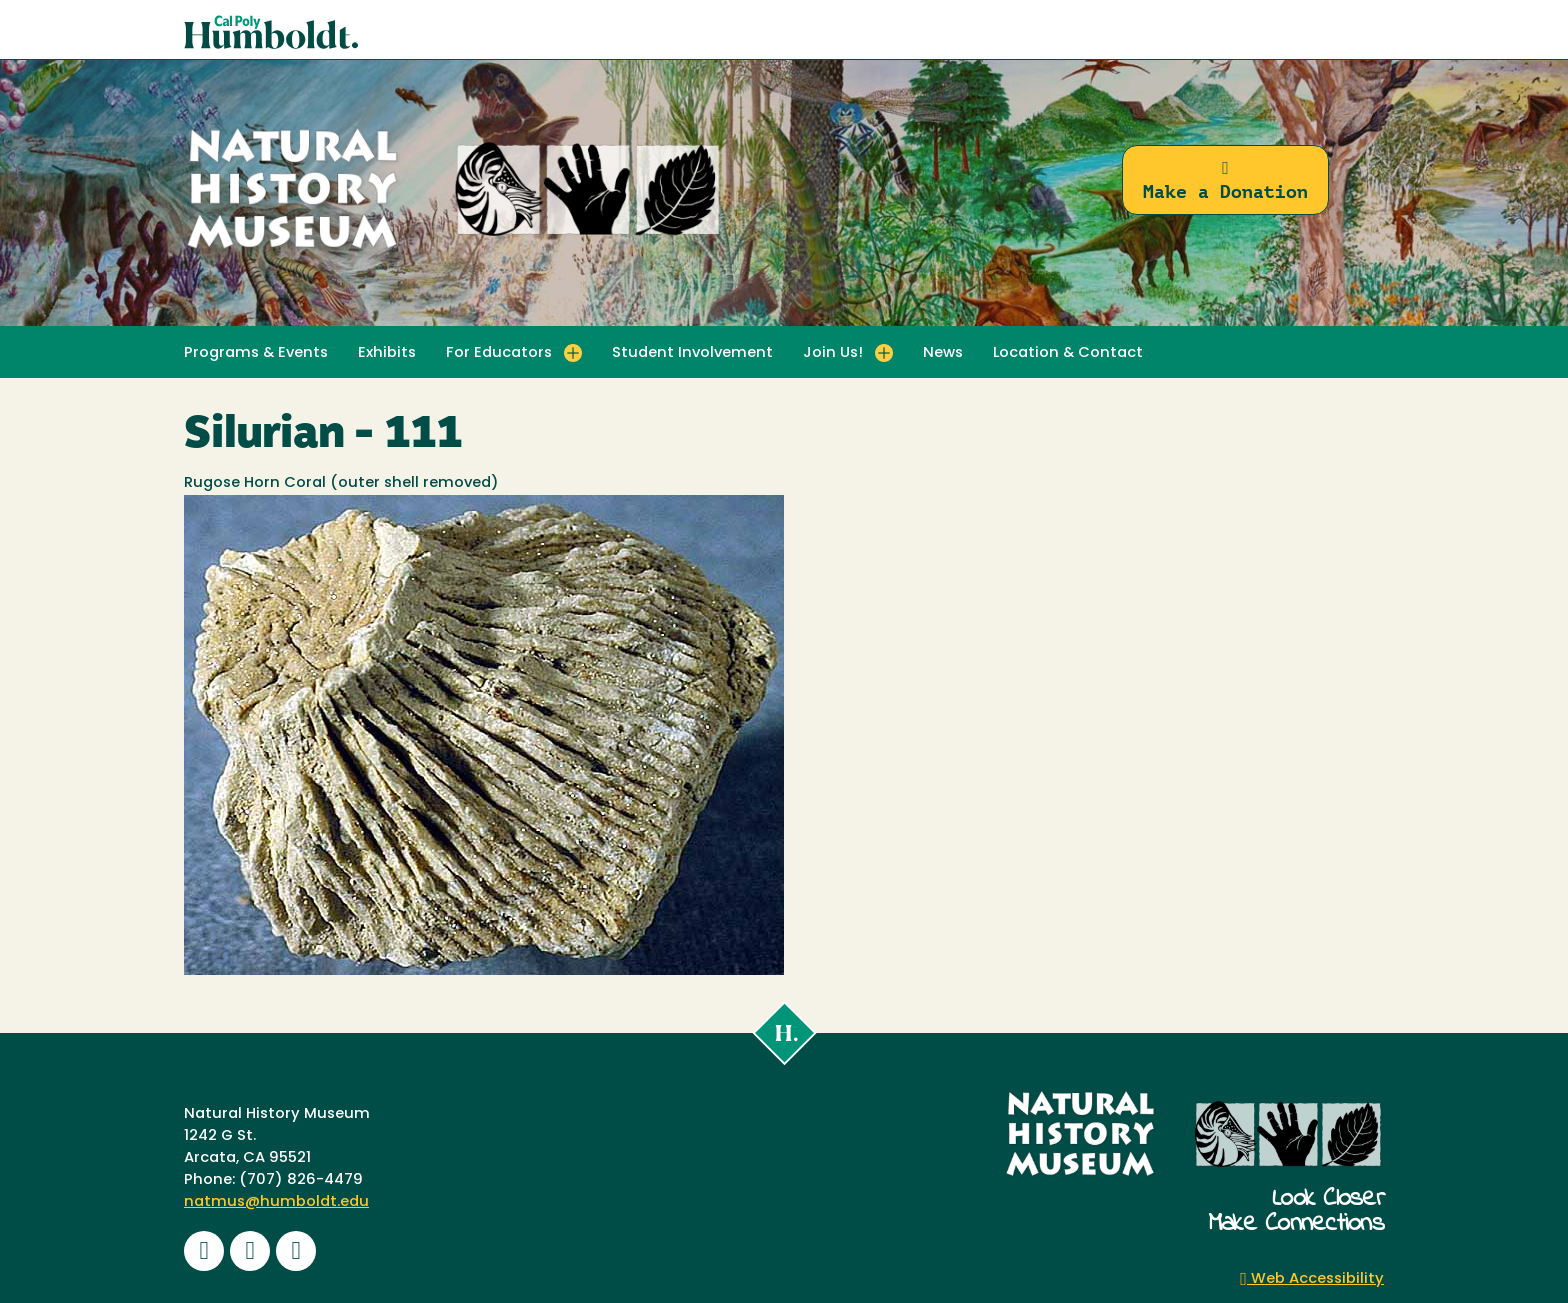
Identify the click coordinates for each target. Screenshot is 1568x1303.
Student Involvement (692, 353)
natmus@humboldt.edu (276, 1202)
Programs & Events (256, 353)
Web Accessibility (1312, 1279)
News (943, 353)
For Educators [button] (499, 353)
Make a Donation (1225, 180)
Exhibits (387, 353)
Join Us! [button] (833, 353)
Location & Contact (1068, 353)
